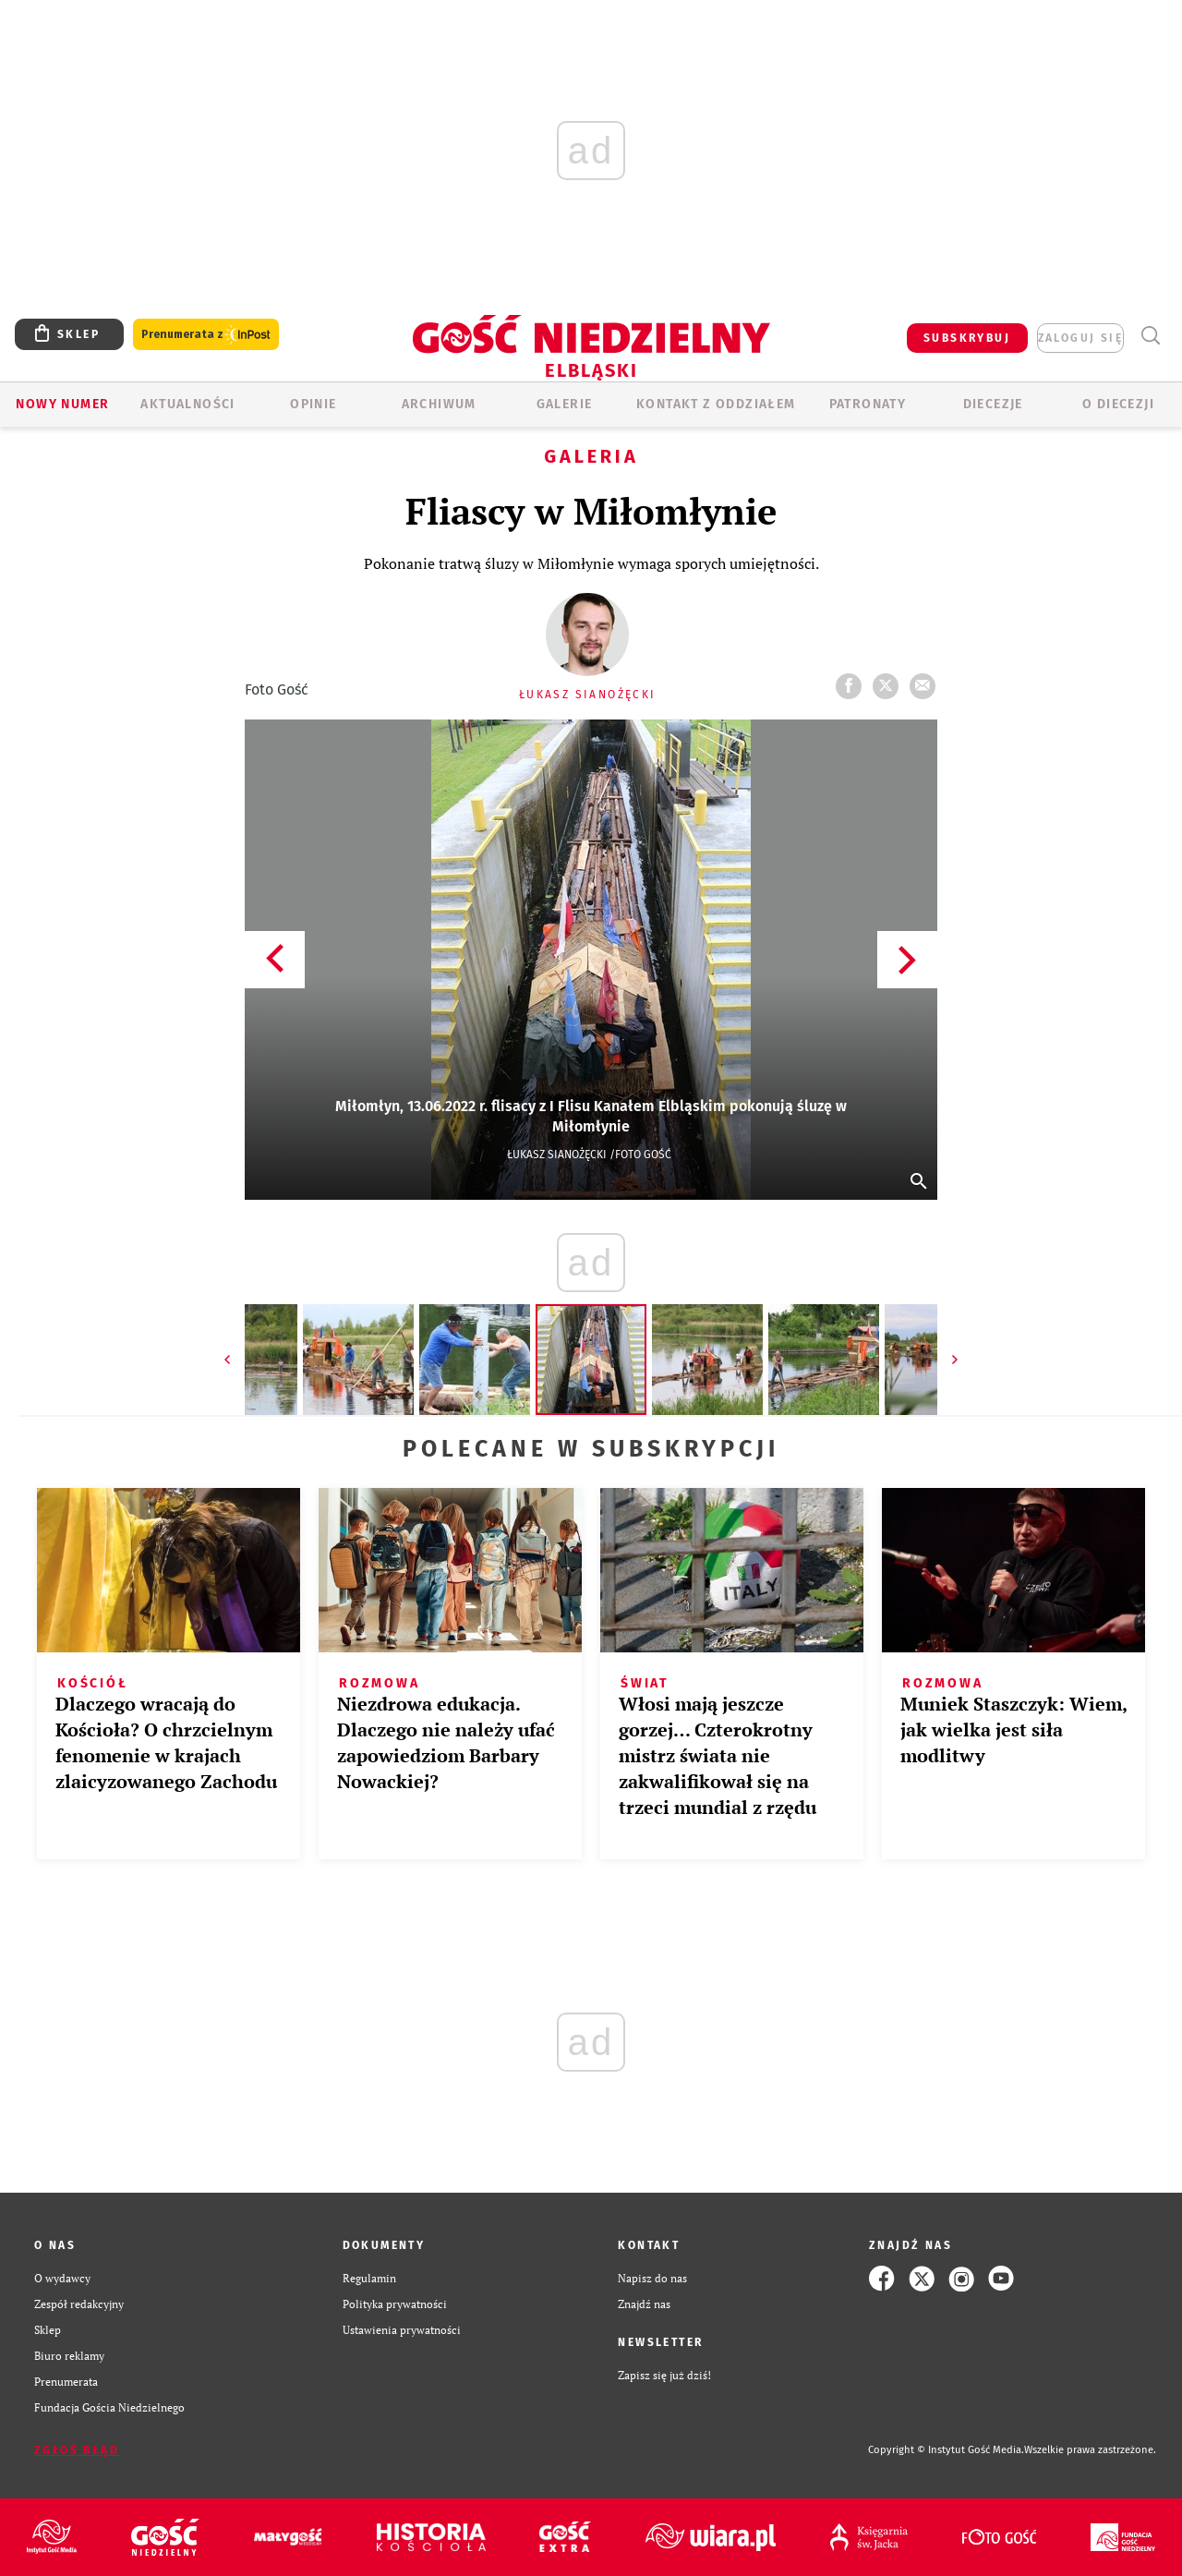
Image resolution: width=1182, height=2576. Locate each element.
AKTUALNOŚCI (187, 404)
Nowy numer (62, 404)
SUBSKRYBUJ (966, 338)
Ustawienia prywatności (402, 2330)
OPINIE (313, 404)
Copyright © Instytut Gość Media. (946, 2450)
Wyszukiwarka (1150, 336)
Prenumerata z (206, 334)
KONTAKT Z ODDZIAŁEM (716, 404)
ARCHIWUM (439, 404)
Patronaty (868, 404)
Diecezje (993, 404)
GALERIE (565, 404)
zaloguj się (1080, 338)
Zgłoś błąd (76, 2450)
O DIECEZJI (1118, 404)
